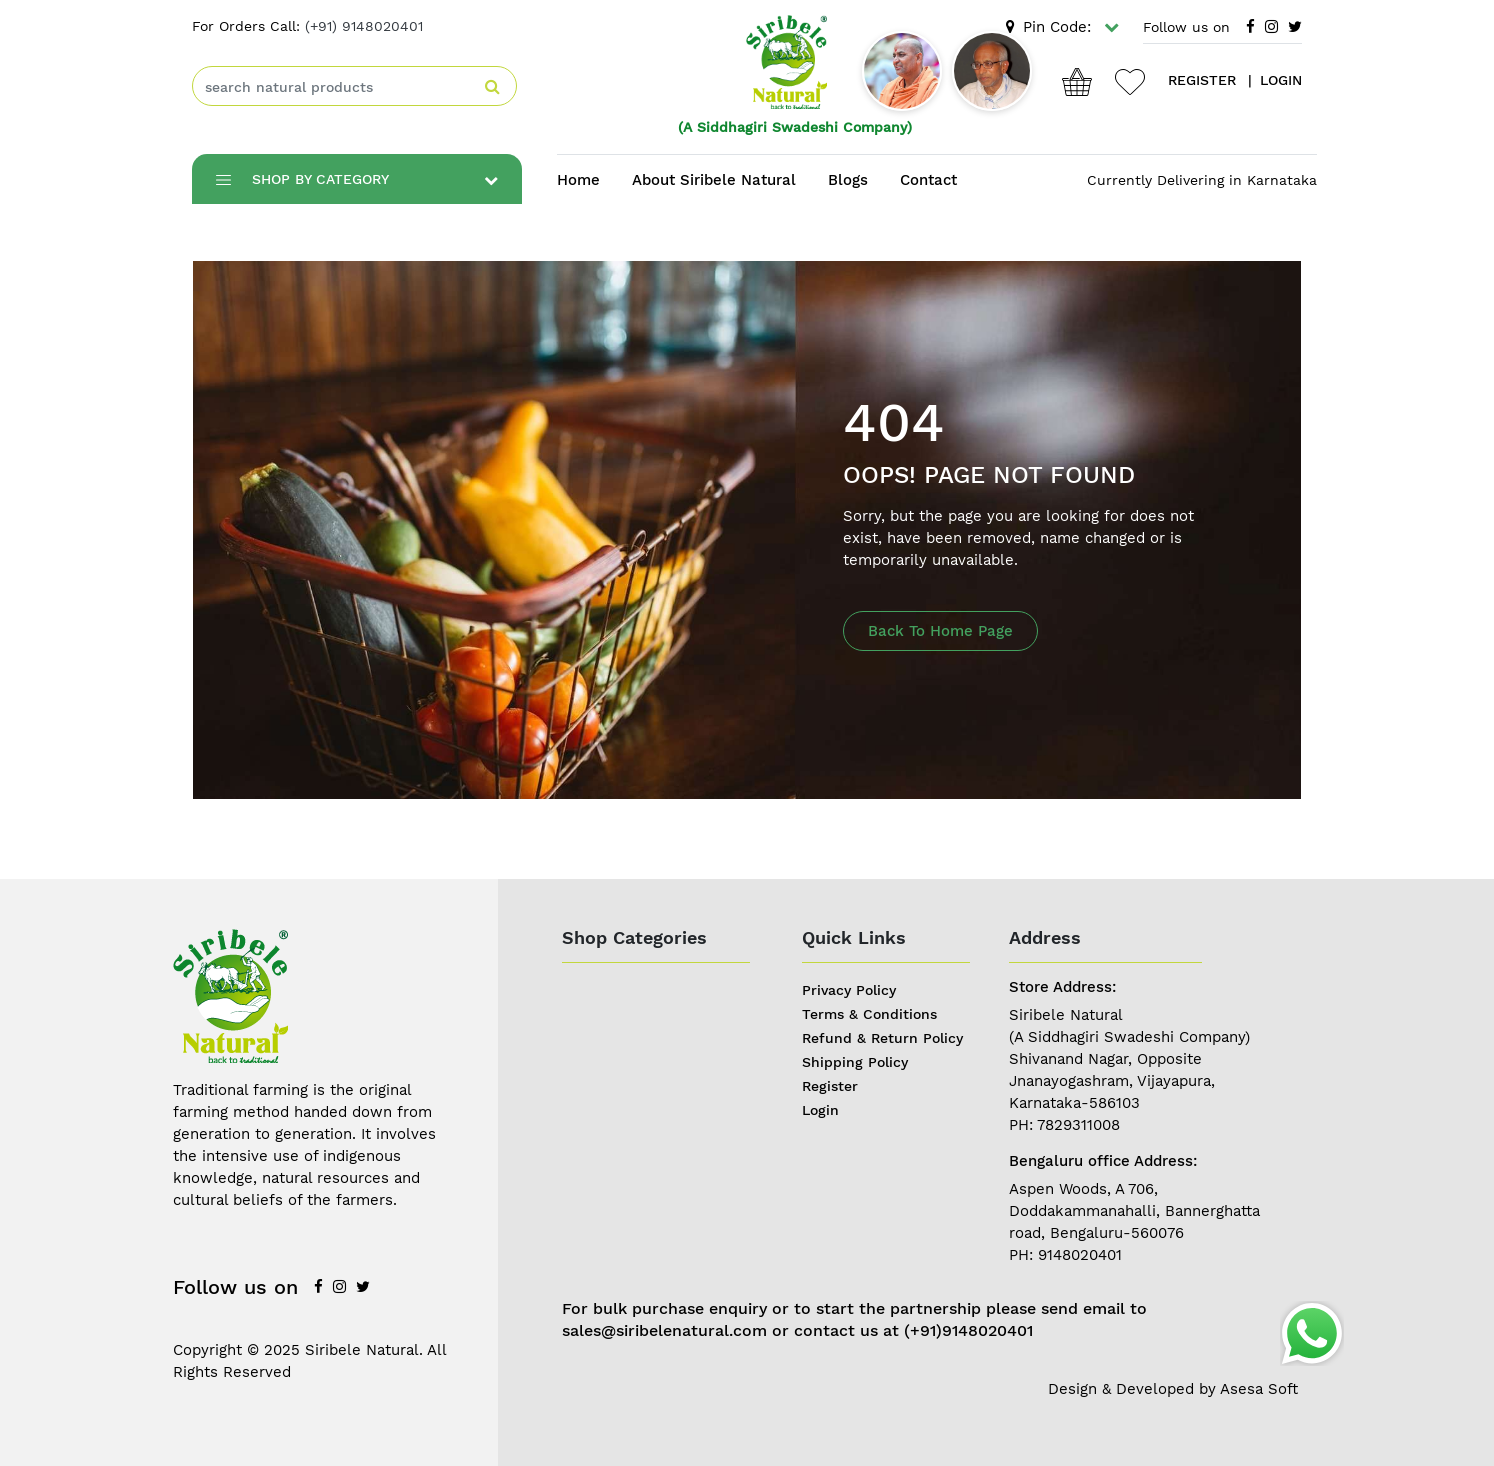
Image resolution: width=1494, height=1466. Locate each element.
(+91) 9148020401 (364, 26)
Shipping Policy (855, 1062)
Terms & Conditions (869, 1014)
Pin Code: (1062, 27)
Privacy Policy (849, 990)
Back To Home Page (940, 631)
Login (820, 1110)
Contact (928, 180)
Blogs (848, 180)
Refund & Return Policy (882, 1038)
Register (830, 1086)
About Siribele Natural (714, 180)
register (1202, 80)
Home (578, 180)
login (1281, 80)
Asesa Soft (1259, 1389)
